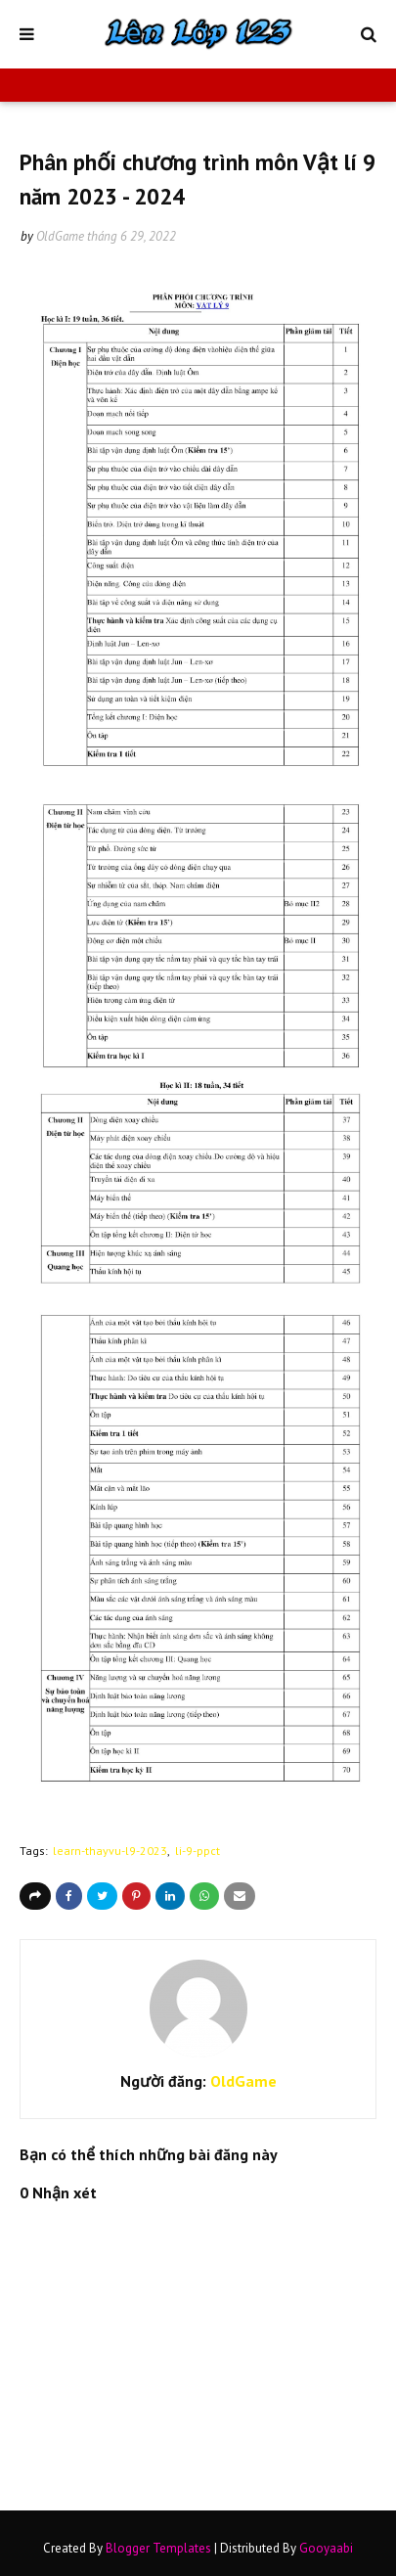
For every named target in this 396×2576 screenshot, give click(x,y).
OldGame (60, 236)
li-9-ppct (197, 1850)
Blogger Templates (158, 2548)
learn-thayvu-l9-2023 (110, 1850)
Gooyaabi (326, 2548)
